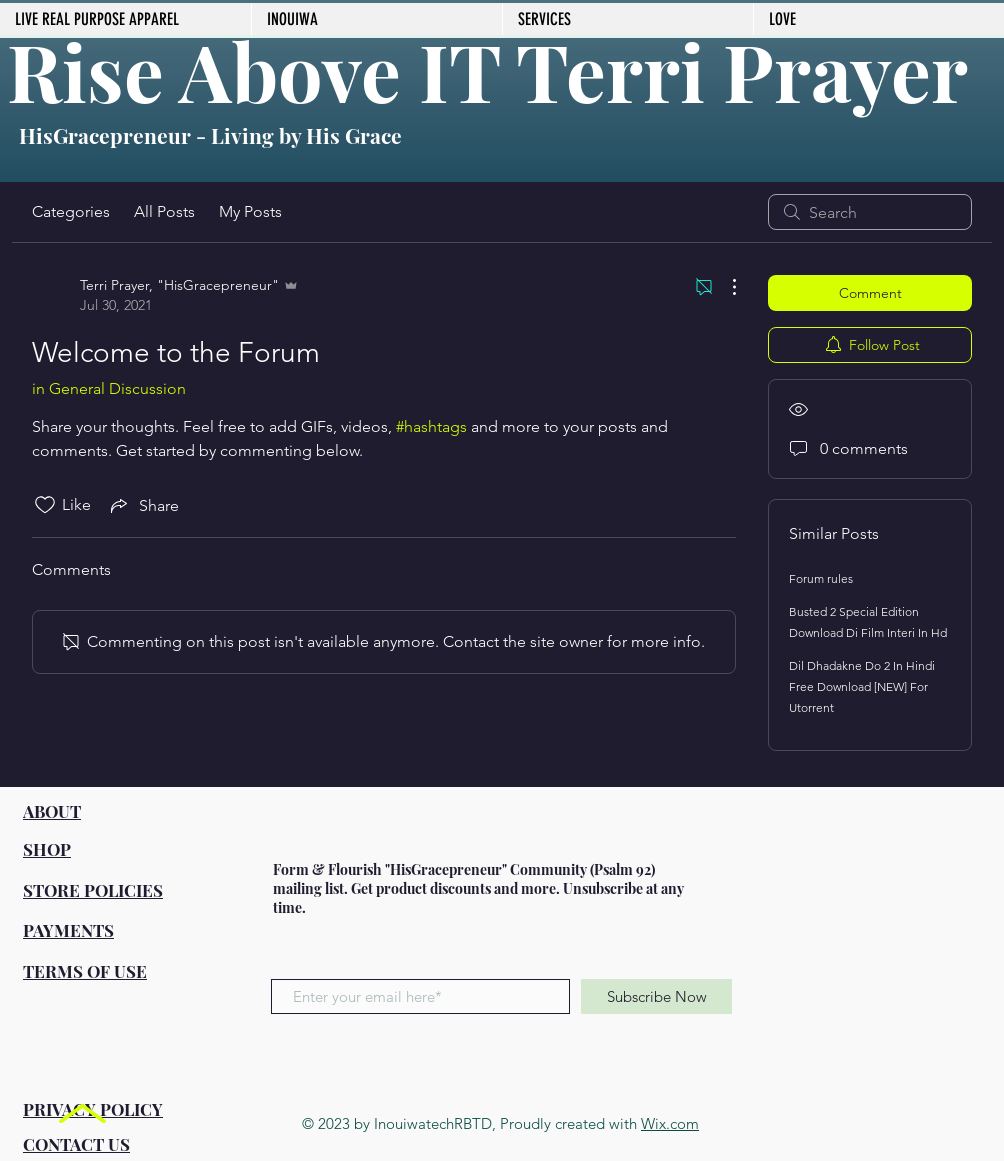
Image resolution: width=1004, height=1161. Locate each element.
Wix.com (670, 1123)
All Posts (164, 211)
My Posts (250, 211)
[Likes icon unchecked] (45, 505)
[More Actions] (724, 287)
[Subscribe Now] (656, 996)
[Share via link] (143, 505)
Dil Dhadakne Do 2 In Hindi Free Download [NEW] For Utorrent (862, 686)
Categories (71, 211)
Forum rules (821, 578)
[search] (870, 212)
